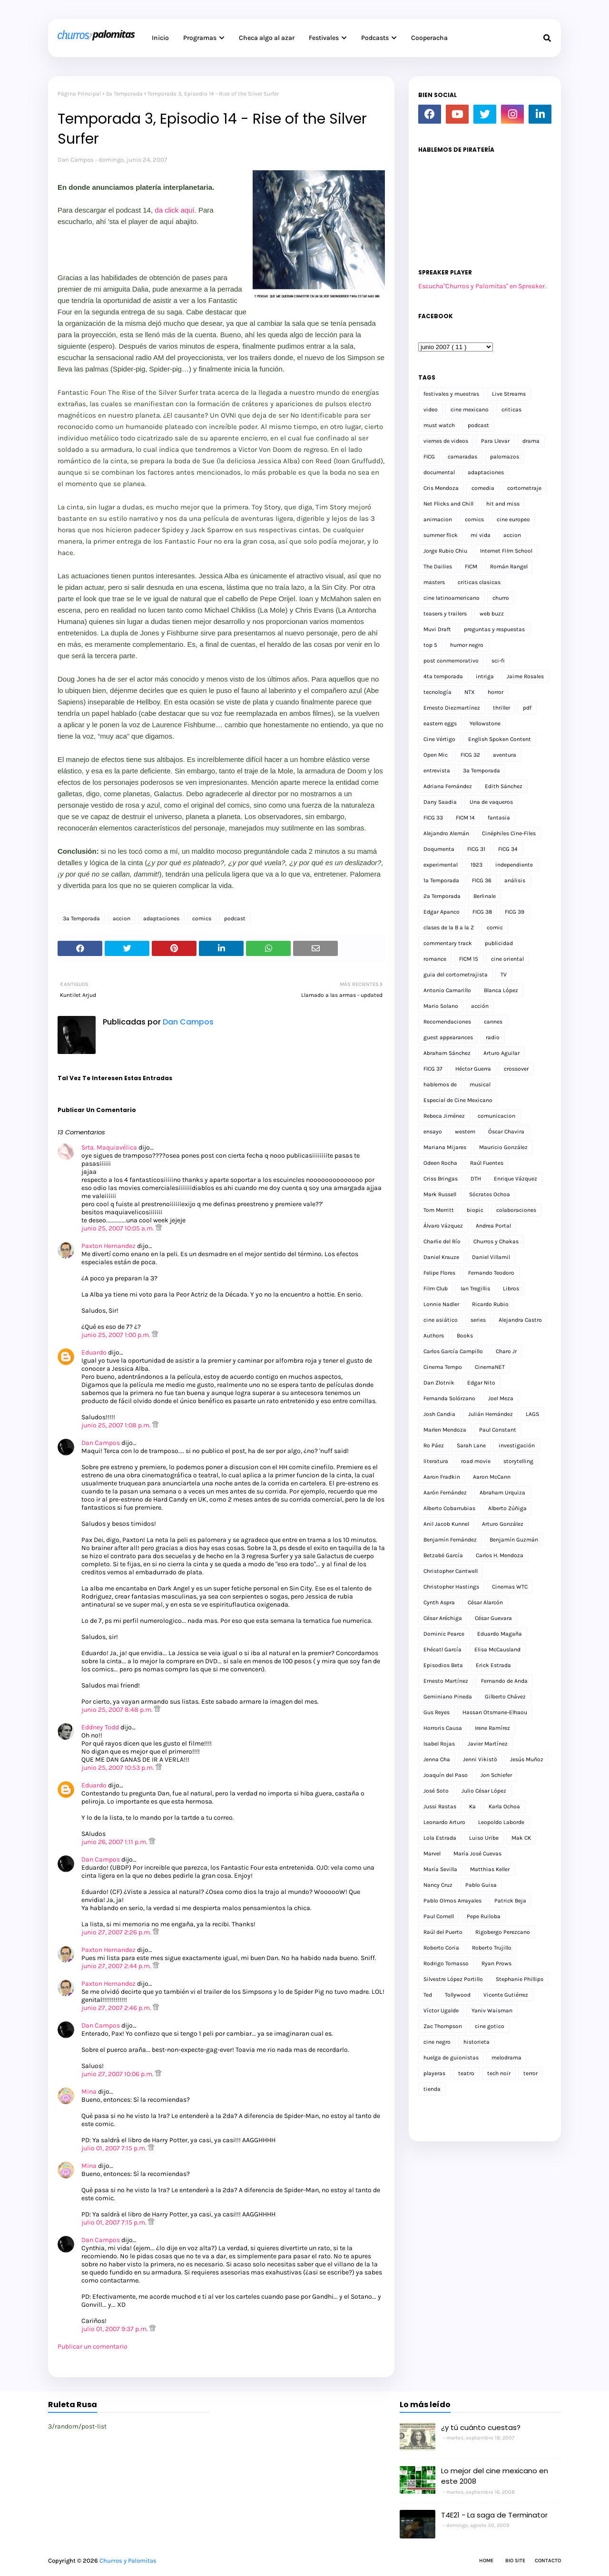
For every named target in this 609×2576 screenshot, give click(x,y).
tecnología (437, 692)
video (430, 409)
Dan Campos (76, 159)
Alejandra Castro (520, 1320)
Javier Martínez (488, 1743)
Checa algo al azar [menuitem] (267, 38)
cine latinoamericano (451, 598)
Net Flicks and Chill (448, 503)
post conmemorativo (451, 660)
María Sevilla (440, 1869)
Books (465, 1335)
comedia (482, 488)
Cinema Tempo (442, 1367)
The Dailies (437, 566)
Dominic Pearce (443, 1633)
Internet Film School (506, 550)
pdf (527, 707)
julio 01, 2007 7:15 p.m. (114, 2148)
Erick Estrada (493, 1665)
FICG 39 (514, 911)
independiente (514, 864)
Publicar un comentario (93, 2346)
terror (530, 2073)
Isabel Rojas (439, 1743)
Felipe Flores (439, 1272)
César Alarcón (485, 1602)
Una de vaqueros (491, 802)
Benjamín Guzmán (514, 1539)
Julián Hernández (490, 1414)
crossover (516, 1068)
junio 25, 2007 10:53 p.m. (118, 1768)
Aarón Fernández (445, 1492)
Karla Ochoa (504, 1806)
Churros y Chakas (496, 1241)
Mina (89, 2092)
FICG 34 (508, 849)
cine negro (437, 2042)
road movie (476, 1461)
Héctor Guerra (473, 1068)
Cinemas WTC (510, 1586)
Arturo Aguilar (501, 1053)
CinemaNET (490, 1367)
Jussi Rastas (439, 1806)
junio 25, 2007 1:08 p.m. (116, 1425)
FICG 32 (470, 754)
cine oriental (507, 959)
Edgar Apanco (441, 911)
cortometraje (524, 488)
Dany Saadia (440, 802)
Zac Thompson (442, 2026)
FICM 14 (465, 817)
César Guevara (493, 1618)
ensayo (432, 1131)
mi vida (481, 535)
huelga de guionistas (451, 2057)
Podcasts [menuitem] (375, 38)
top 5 (430, 645)
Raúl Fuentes (486, 1163)
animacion (437, 519)
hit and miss (503, 503)
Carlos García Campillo (453, 1351)
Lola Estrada (439, 1837)
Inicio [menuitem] (160, 38)
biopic (475, 1210)
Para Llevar (495, 441)
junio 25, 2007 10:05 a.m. (118, 1228)
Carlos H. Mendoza (499, 1555)
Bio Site (515, 2560)
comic (495, 927)
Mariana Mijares (444, 1147)
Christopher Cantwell (450, 1571)
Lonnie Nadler (441, 1304)
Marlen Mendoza (444, 1429)
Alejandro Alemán (446, 833)
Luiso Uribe (484, 1837)
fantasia (499, 817)
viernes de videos (445, 441)
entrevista (436, 770)
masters (434, 582)
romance (434, 959)
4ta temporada (443, 676)
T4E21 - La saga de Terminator (494, 2515)
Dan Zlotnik (438, 1382)
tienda (432, 2089)
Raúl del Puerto (442, 1932)
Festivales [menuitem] (324, 38)
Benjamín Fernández (450, 1539)
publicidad (499, 943)
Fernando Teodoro (491, 1272)
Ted (427, 1994)
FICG (429, 456)
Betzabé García (443, 1555)
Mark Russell (439, 1194)
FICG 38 (482, 911)
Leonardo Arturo (444, 1822)
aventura (504, 754)
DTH (476, 1178)
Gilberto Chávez (505, 1696)
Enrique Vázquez (515, 1178)
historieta (476, 2042)
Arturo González (502, 1524)
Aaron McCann (492, 1476)
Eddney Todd (100, 1727)
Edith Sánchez (503, 786)
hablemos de (440, 1084)
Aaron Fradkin (441, 1476)
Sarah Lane (471, 1445)
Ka (472, 1806)
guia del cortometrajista (455, 974)
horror (495, 692)
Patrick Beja (510, 1900)
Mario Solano (440, 1006)
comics (201, 918)
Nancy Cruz (437, 1885)
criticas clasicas (479, 582)
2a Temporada (442, 896)
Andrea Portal (493, 1225)
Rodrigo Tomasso (446, 1963)
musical (480, 1084)
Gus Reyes (436, 1712)
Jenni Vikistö (480, 1759)
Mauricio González (503, 1147)
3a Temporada (124, 93)
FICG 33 (433, 817)
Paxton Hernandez (108, 1246)
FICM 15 (468, 959)
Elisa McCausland (497, 1649)
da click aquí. (175, 210)
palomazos (504, 456)
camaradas (462, 456)
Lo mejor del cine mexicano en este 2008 (494, 2476)
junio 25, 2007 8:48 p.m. (117, 1710)
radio (493, 1037)
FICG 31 (476, 849)
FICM (471, 566)
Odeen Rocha (440, 1163)
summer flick (440, 535)
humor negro (466, 645)
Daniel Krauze (441, 1257)
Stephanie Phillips (519, 1979)
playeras (434, 2073)
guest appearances (448, 1037)
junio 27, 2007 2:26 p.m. (117, 1932)
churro (500, 598)
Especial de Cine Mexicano (457, 1100)
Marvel (432, 1853)
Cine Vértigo (439, 739)
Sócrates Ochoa (489, 1194)
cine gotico (489, 2026)
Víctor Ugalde (441, 2010)
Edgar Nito (481, 1382)
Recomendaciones (447, 1021)
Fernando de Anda (504, 1681)
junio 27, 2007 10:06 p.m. (118, 2074)
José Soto (436, 1790)
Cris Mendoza (441, 488)
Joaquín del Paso (445, 1775)
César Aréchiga (442, 1618)
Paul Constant (497, 1429)
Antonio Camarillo (447, 990)
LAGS (532, 1414)
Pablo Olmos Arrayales (452, 1900)
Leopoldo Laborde (501, 1822)
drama (531, 441)
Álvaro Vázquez (443, 1225)
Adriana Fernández (447, 786)
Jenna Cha (436, 1759)
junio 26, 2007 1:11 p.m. (115, 1842)
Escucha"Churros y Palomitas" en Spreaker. (482, 286)
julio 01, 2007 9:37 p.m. (115, 2329)
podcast (235, 918)
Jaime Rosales (525, 676)
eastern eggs (440, 723)
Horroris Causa (442, 1728)
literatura (435, 1461)
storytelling (518, 1461)
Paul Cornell (438, 1916)
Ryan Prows (496, 1963)
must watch (439, 425)
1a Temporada (441, 880)
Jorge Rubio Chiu (445, 550)
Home (486, 2560)
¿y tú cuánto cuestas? (481, 2427)
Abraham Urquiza (502, 1492)
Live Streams (509, 393)
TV (504, 974)
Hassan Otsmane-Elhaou (494, 1712)
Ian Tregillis (475, 1288)
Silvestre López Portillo (453, 1979)
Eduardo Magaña (499, 1633)
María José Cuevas (477, 1853)
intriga (485, 676)
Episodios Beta (443, 1665)
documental (439, 472)
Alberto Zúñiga (507, 1508)
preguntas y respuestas (494, 629)
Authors (433, 1335)
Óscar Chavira (506, 1131)
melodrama (506, 2057)
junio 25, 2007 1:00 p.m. (116, 1335)
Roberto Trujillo (491, 1947)
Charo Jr (506, 1351)
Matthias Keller (490, 1869)
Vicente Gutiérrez (505, 1994)
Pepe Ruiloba (484, 1916)
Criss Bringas (440, 1178)
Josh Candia (439, 1414)
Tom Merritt (438, 1210)
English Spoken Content (499, 739)
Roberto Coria (441, 1947)
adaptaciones (161, 918)
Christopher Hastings (451, 1586)
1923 (476, 864)
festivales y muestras (451, 393)
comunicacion (496, 1115)
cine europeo (513, 519)
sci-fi (498, 660)
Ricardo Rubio (490, 1304)
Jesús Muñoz (526, 1759)
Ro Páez (433, 1445)
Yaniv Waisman (491, 2010)
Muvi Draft (437, 629)
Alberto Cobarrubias (449, 1508)
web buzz (492, 613)
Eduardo (94, 1352)
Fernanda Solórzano (449, 1398)
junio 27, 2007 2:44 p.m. (117, 1966)
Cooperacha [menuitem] (429, 38)
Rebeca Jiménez (444, 1115)
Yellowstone (485, 723)
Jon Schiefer (496, 1775)
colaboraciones (516, 1210)
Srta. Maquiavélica (109, 1147)
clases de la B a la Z (448, 927)
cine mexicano (470, 409)
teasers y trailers (445, 613)
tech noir (499, 2073)
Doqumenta (438, 849)
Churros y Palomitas (128, 2560)
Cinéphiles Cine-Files (509, 833)
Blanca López (501, 990)
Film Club (435, 1288)
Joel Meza (500, 1398)
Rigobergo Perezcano (502, 1932)
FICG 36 (481, 880)
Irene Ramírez (492, 1728)
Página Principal (79, 93)
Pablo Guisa (481, 1885)
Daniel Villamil (491, 1257)
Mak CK (521, 1837)
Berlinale (484, 896)
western (465, 1131)
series (478, 1320)
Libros (511, 1288)
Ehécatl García (442, 1649)
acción (480, 1006)
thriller (501, 707)
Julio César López (484, 1790)
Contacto (548, 2560)
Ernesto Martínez (445, 1681)
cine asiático (440, 1320)
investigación (517, 1445)
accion (121, 918)
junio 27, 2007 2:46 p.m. (117, 2008)
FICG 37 (432, 1068)
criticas (511, 409)
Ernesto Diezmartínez (451, 707)
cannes (493, 1021)
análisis (514, 880)
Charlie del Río (442, 1241)
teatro (466, 2073)
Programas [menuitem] (199, 38)
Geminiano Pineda (447, 1696)
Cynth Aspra (439, 1602)
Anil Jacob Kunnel (446, 1524)
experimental (440, 864)
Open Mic (435, 754)
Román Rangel (509, 566)
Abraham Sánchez (447, 1053)
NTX (469, 692)
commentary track (447, 943)
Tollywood (458, 1994)
